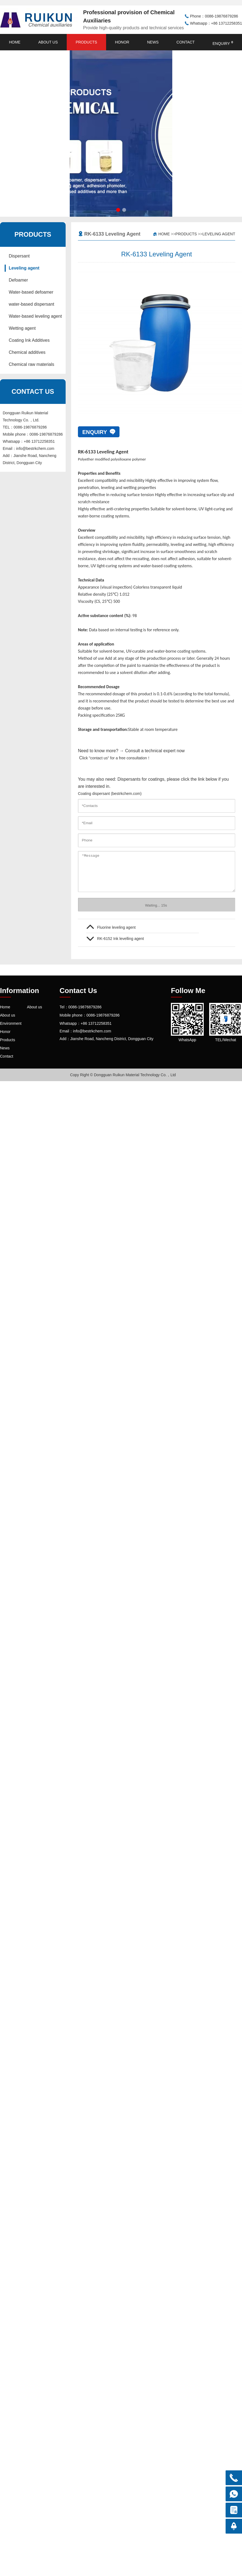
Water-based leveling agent (35, 316)
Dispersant (19, 256)
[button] (118, 210)
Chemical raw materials (31, 364)
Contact (185, 42)
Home (15, 42)
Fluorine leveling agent (116, 927)
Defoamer (18, 280)
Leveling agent (24, 268)
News (153, 42)
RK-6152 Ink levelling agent (120, 938)
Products (86, 42)
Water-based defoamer (31, 292)
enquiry (222, 43)
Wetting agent (22, 328)
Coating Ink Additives (29, 340)
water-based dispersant (31, 304)
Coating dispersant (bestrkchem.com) (110, 793)
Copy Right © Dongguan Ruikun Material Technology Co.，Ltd (123, 1075)
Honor (122, 42)
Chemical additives (27, 352)
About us (48, 42)
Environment (11, 1023)
